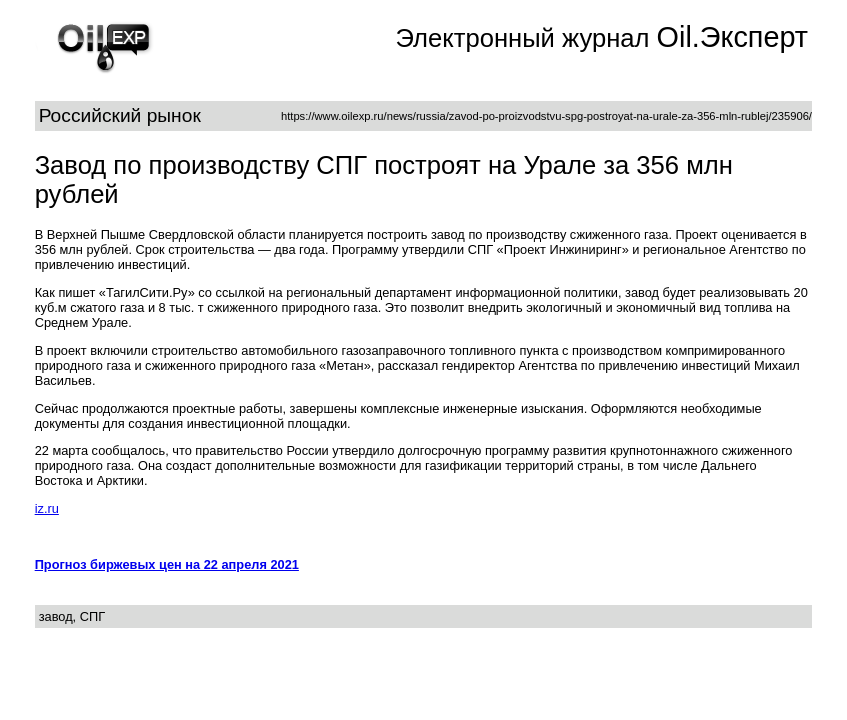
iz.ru (47, 508)
